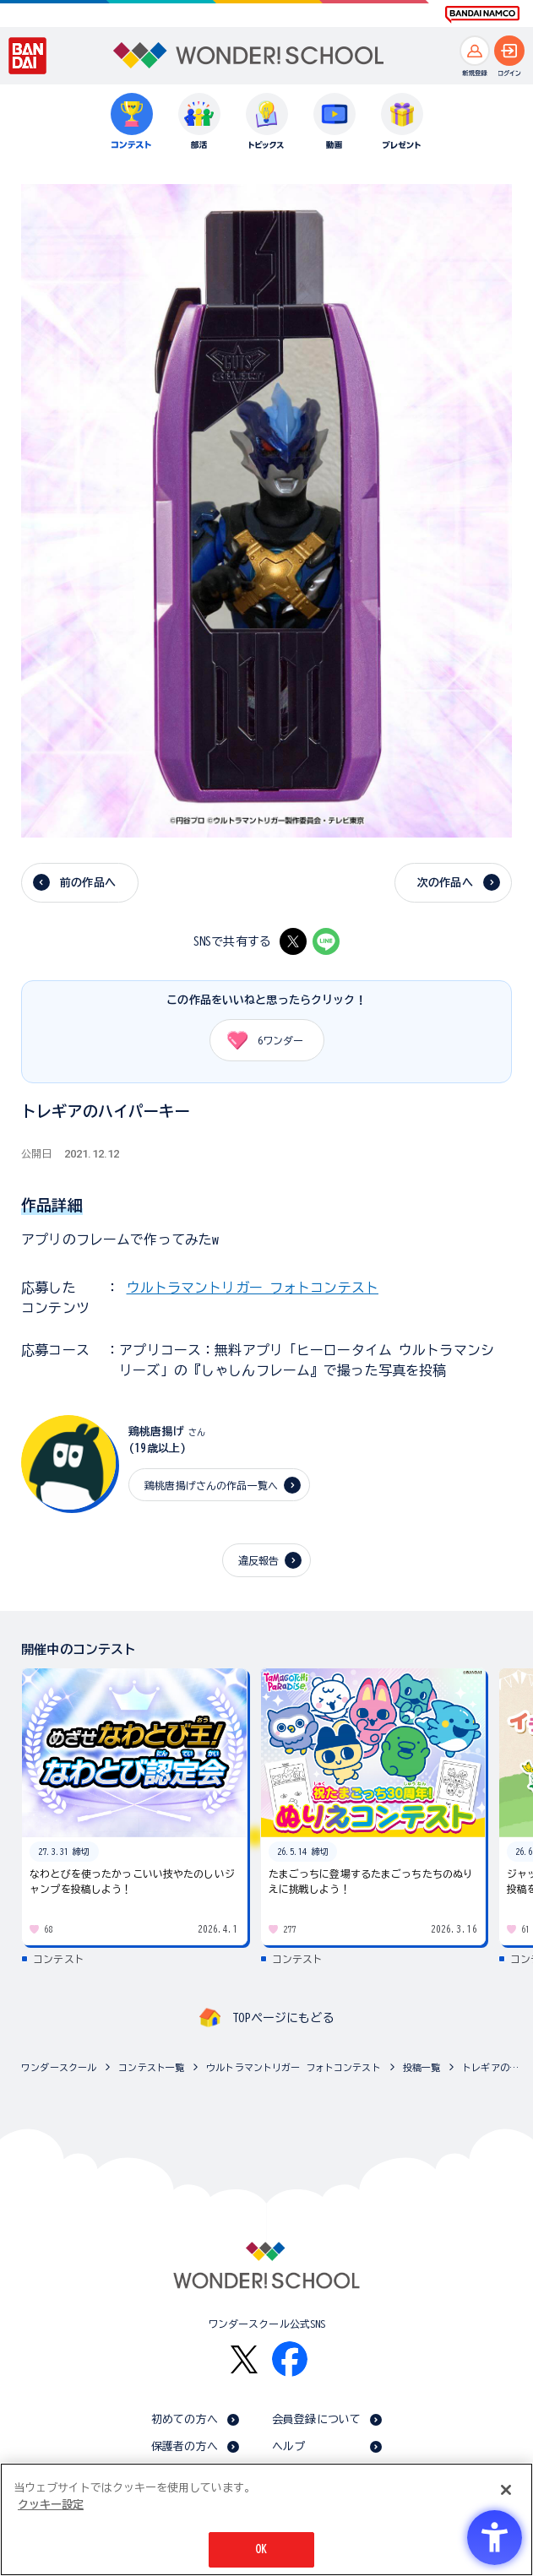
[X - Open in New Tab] (293, 941)
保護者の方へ (184, 2446)
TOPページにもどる (283, 2018)
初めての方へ (184, 2419)
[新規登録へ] (475, 50)
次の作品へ (445, 882)
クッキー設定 (51, 2504)
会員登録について (316, 2419)
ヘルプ (288, 2446)
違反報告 (259, 1560)
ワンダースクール (58, 2067)
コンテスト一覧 (151, 2067)
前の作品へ (88, 882)
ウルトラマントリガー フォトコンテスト (252, 1287)
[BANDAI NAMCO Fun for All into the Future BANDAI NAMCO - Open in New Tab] (482, 14)
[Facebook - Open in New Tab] (289, 2359)
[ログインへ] (509, 50)
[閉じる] (506, 2490)
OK (261, 2550)
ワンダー (259, 1040)
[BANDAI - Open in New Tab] (27, 55)
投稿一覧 (422, 2067)
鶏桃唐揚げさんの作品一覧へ (211, 1485)
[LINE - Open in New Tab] (326, 941)
